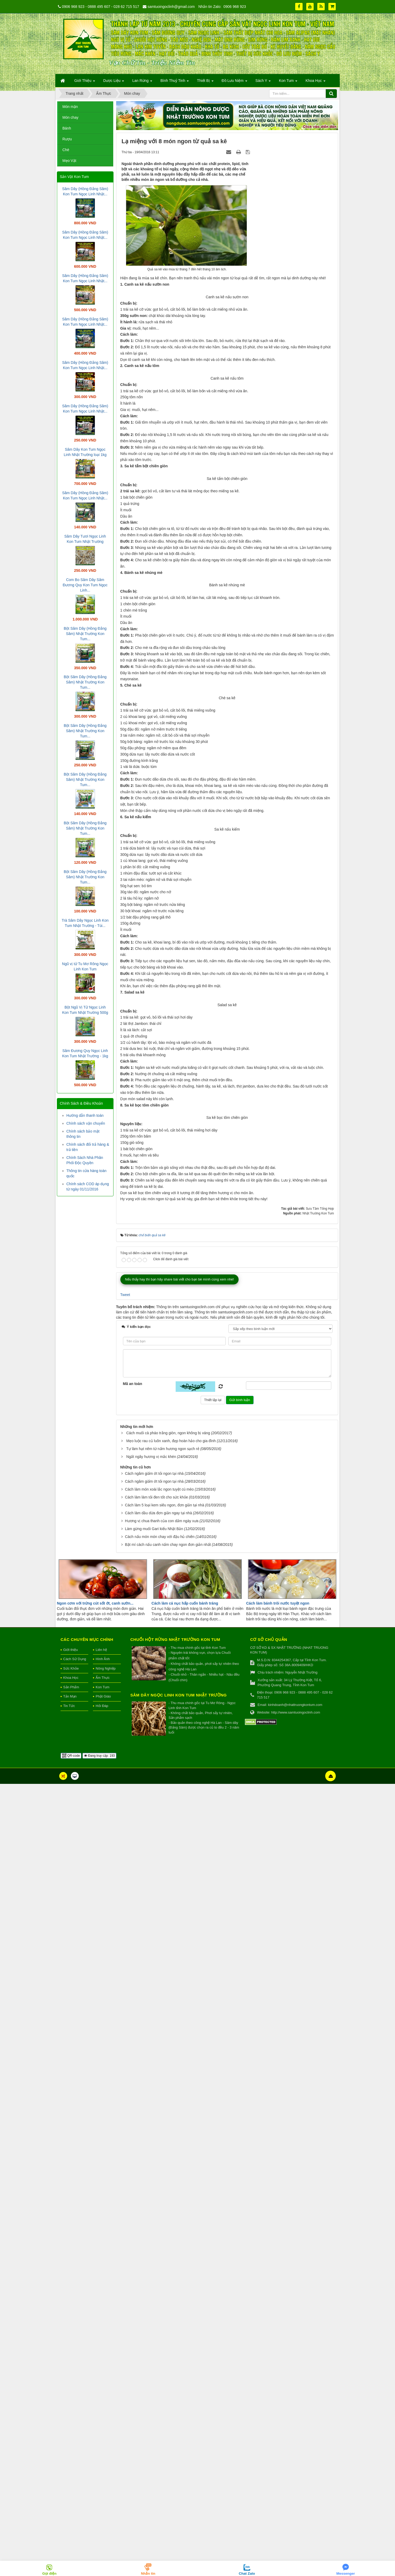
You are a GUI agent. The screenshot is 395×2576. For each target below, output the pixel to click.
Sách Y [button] (263, 82)
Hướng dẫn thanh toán (84, 1115)
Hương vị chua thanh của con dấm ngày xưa (161, 2313)
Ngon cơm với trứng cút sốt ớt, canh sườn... (95, 2396)
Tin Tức (69, 2498)
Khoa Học (70, 2470)
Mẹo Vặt (69, 160)
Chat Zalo (247, 2573)
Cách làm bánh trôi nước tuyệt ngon (277, 2396)
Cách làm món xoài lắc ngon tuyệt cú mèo (159, 2282)
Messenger (345, 2573)
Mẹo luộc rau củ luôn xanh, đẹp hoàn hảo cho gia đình (171, 2233)
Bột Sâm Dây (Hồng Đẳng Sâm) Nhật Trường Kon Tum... (85, 633)
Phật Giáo (103, 2489)
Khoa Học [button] (315, 82)
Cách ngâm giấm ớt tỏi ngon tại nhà (154, 2266)
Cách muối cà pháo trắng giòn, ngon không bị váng (168, 2225)
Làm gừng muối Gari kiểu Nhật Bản (154, 2321)
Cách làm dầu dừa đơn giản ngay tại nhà (158, 2305)
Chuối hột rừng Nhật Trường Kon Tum (175, 2432)
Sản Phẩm (71, 2479)
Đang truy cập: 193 (99, 2548)
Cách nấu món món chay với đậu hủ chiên (159, 2329)
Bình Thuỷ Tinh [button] (174, 82)
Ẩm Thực (103, 2470)
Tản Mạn (70, 2489)
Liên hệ (101, 2442)
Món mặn (70, 107)
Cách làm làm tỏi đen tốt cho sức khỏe (156, 2289)
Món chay (70, 117)
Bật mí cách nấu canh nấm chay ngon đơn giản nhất (168, 2337)
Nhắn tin (148, 2573)
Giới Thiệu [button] (84, 82)
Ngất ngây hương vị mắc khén (151, 2249)
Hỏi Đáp (102, 2498)
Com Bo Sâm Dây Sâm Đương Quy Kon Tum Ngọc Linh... (85, 585)
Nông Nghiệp (106, 2461)
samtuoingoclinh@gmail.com (171, 6)
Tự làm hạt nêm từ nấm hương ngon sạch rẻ (162, 2241)
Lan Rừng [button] (142, 82)
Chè (65, 150)
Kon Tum (102, 2479)
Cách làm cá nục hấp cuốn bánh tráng (184, 2396)
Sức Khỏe (71, 2461)
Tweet (125, 2087)
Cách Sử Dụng (74, 2451)
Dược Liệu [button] (113, 82)
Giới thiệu (70, 2442)
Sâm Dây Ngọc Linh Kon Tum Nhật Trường (178, 2487)
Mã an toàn (132, 2176)
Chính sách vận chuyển (85, 1123)
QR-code (71, 2548)
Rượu (67, 139)
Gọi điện (49, 2573)
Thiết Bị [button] (205, 82)
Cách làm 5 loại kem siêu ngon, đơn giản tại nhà (164, 2297)
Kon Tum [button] (288, 82)
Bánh (66, 128)
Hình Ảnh (103, 2451)
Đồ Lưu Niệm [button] (234, 82)
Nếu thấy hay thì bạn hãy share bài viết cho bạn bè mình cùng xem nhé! (179, 2071)
